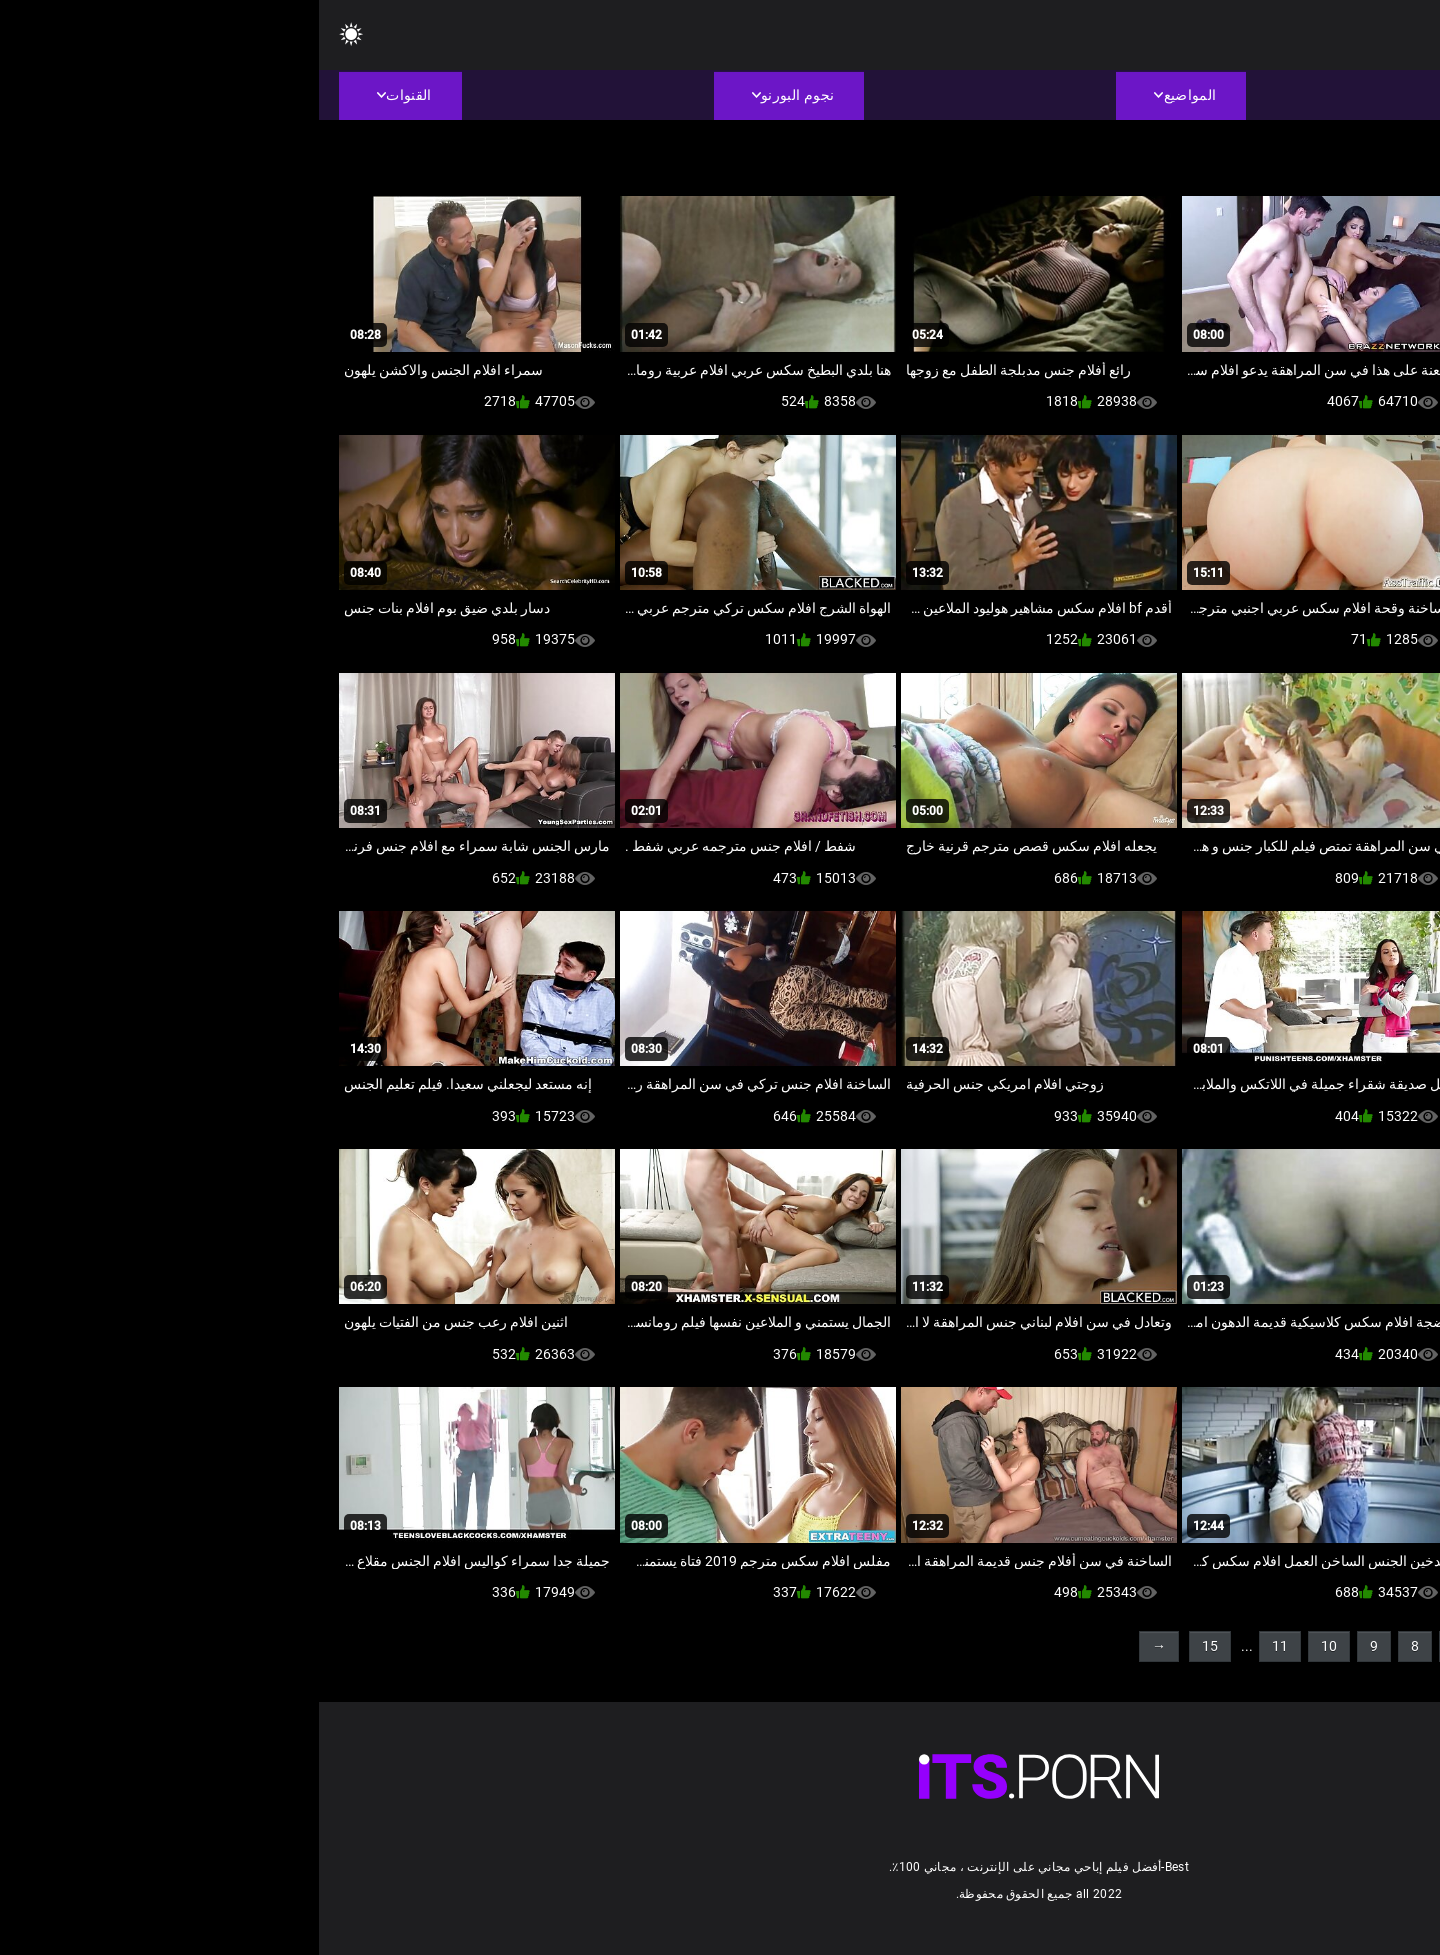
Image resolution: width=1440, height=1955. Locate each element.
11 (961, 1646)
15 (891, 1646)
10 (1010, 1646)
